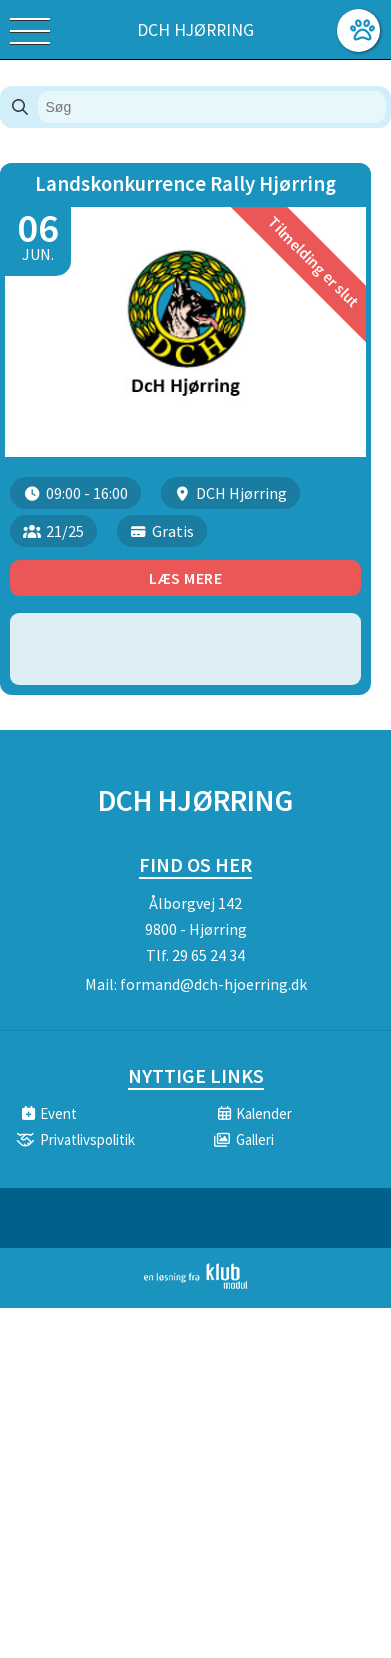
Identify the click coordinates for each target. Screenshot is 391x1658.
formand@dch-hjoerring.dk (213, 984)
